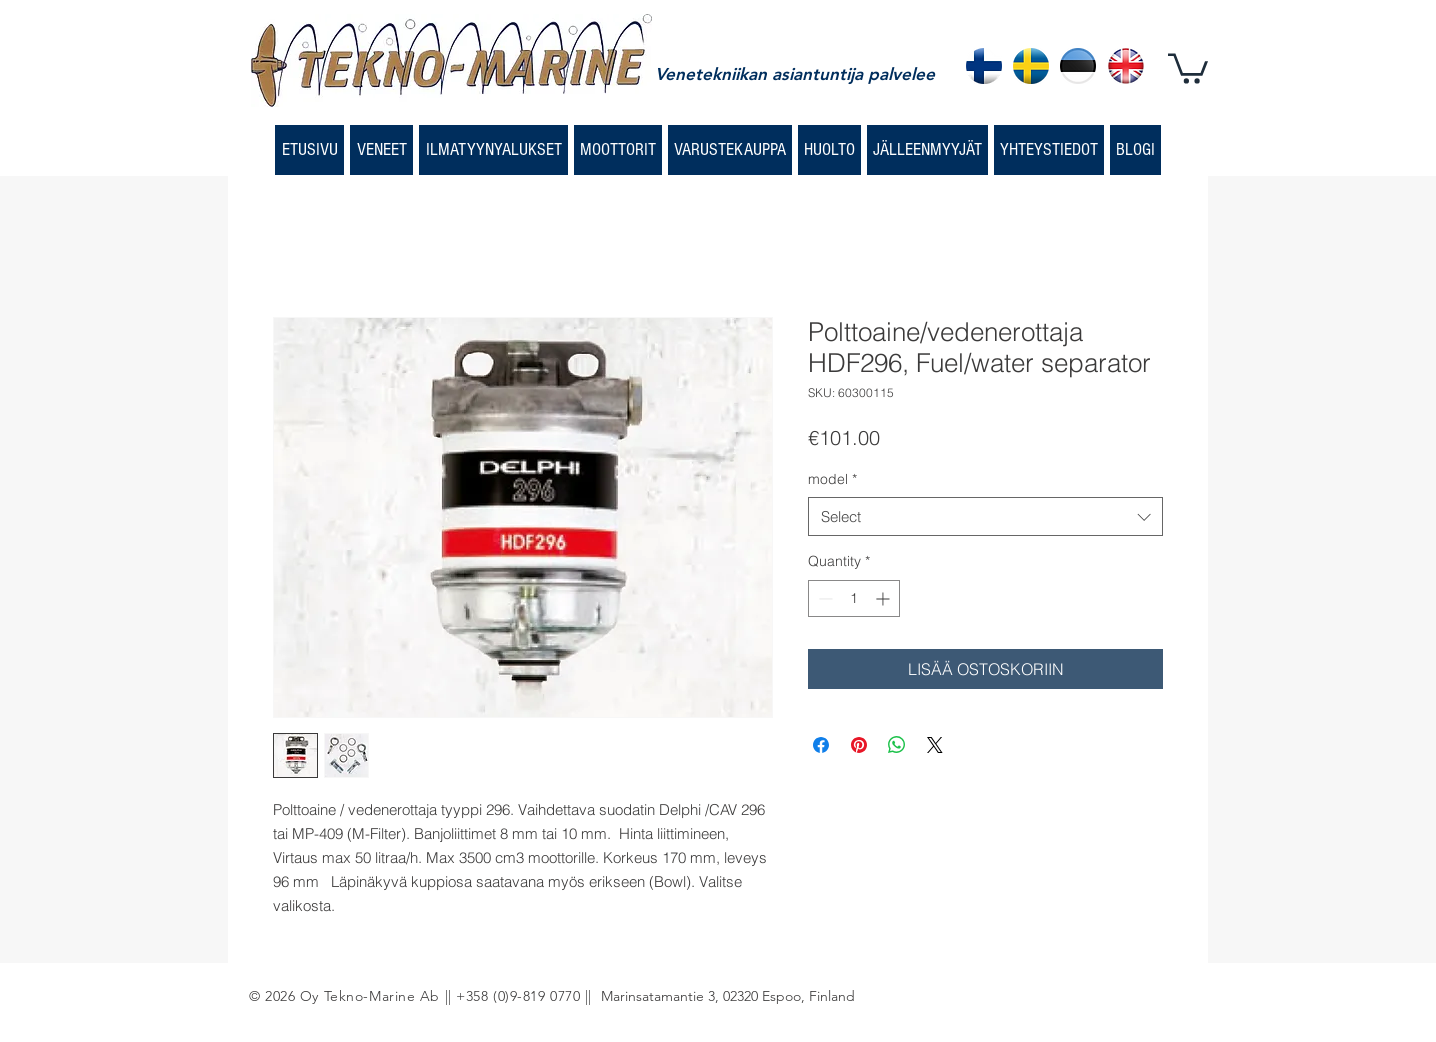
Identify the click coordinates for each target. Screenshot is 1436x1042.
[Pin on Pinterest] (859, 745)
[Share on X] (935, 745)
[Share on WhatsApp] (897, 745)
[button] (1188, 67)
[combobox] (985, 516)
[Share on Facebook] (821, 745)
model (832, 479)
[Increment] (884, 598)
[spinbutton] (854, 598)
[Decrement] (823, 598)
